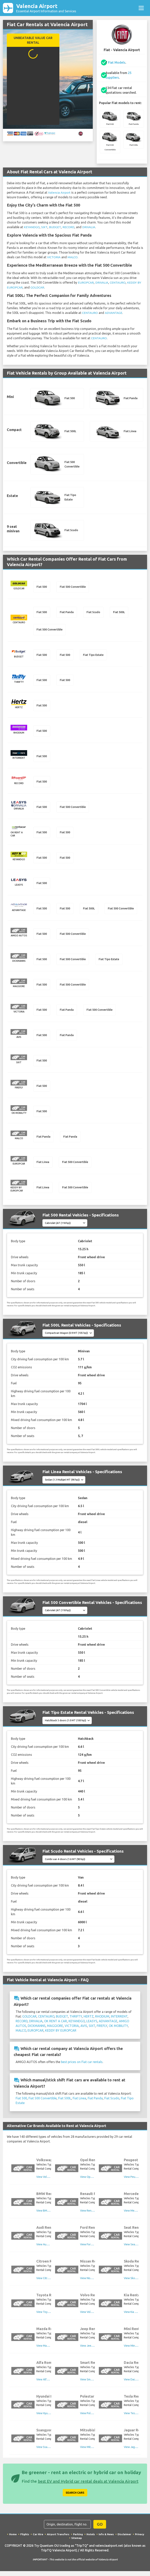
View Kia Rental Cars (136, 2316)
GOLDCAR (38, 287)
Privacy (139, 2539)
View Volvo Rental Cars (94, 2316)
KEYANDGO (32, 228)
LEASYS (91, 2025)
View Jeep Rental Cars (93, 2350)
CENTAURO (119, 283)
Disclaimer (124, 2539)
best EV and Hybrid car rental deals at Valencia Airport (88, 2486)
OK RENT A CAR (55, 2025)
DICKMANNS (37, 2030)
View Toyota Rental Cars (51, 2316)
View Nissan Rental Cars (94, 2282)
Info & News (106, 2539)
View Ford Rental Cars (93, 2249)
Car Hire (38, 2539)
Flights (24, 2539)
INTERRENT (119, 2021)
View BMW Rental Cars (50, 2215)
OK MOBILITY (118, 2030)
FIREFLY (102, 2030)
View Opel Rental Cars (93, 2181)
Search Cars (75, 2497)
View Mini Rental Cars (137, 2350)
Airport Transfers (58, 2539)
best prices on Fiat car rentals (82, 2066)
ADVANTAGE (114, 312)
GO (100, 2529)
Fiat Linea (79, 2103)
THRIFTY (76, 2021)
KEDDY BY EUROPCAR (60, 2035)
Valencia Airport (46, 8)
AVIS (83, 2030)
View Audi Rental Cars (49, 2249)
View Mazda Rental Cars (51, 2350)
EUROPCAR (86, 283)
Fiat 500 (21, 2103)
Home (13, 2539)
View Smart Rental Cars (94, 2384)
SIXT (45, 228)
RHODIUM (102, 2021)
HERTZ (89, 2021)
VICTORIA (54, 257)
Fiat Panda (95, 2103)
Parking (78, 2539)
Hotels (91, 2539)
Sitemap (76, 2542)
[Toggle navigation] (141, 8)
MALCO (73, 257)
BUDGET (56, 228)
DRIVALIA (89, 228)
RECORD (69, 228)
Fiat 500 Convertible (43, 2103)
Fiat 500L (64, 2103)
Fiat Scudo (111, 2103)
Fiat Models (116, 63)
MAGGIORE (55, 2030)
